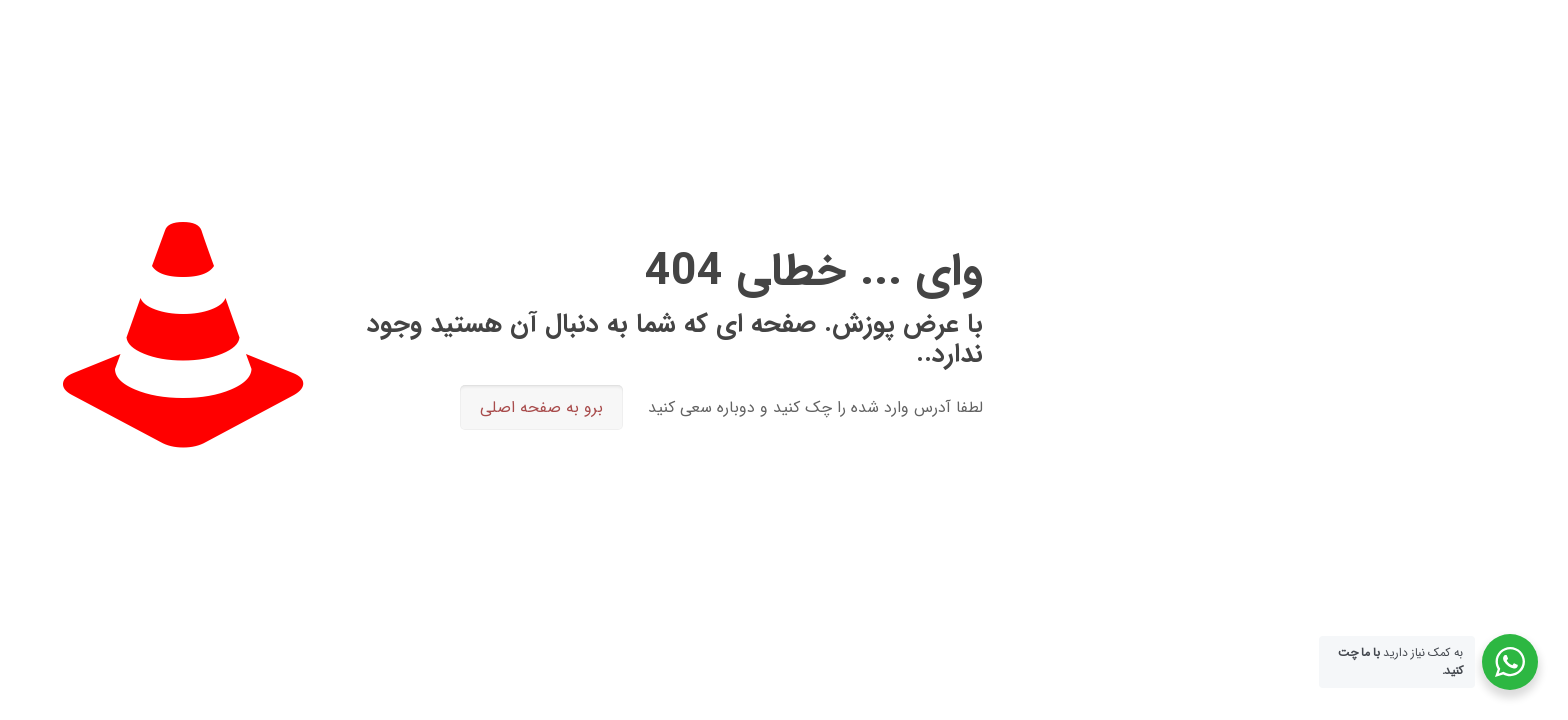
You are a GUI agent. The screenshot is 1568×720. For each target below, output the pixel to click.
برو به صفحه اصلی (541, 407)
